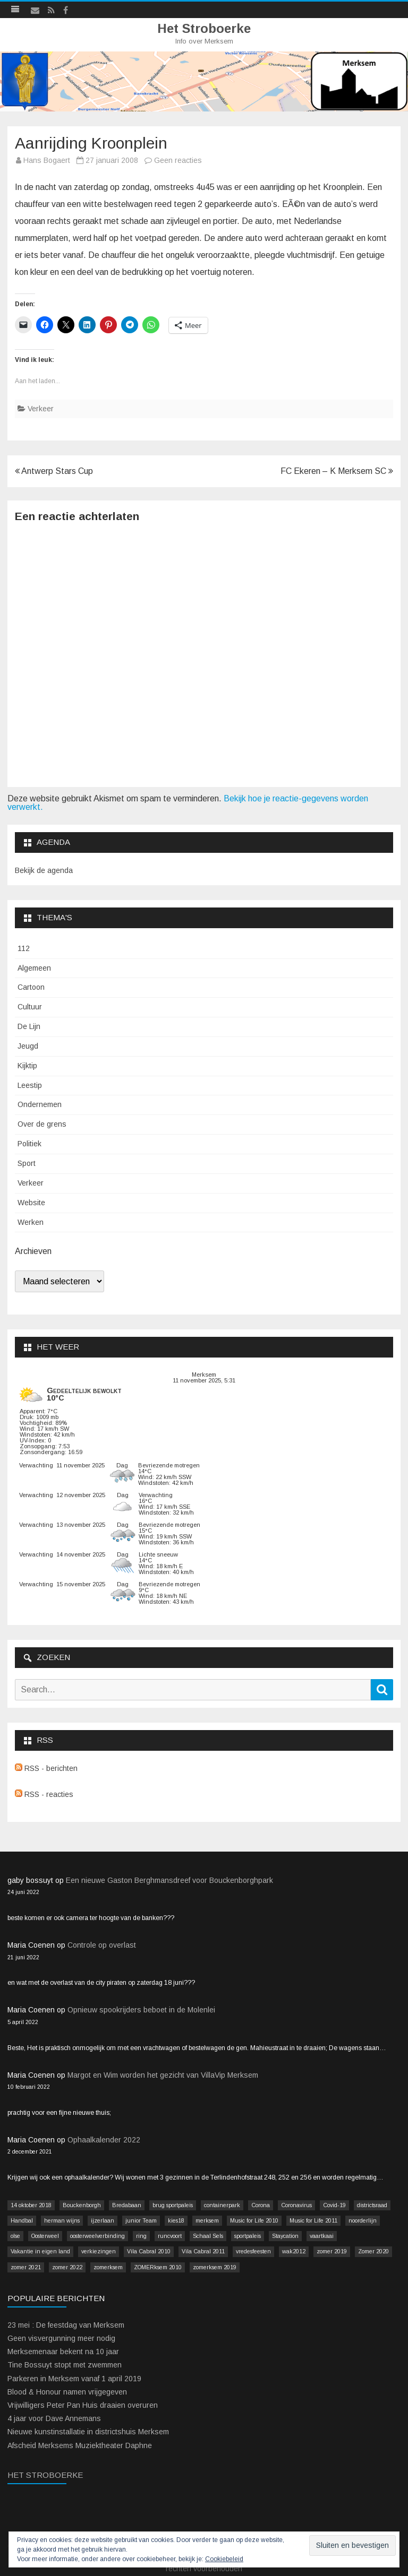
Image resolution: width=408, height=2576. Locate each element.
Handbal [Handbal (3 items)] (22, 2220)
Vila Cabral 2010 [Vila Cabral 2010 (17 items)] (149, 2251)
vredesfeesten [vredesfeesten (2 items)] (253, 2251)
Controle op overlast (101, 1945)
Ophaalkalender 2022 (103, 2140)
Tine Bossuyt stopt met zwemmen (64, 2365)
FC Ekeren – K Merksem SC (336, 471)
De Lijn (29, 1026)
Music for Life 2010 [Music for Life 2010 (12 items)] (254, 2220)
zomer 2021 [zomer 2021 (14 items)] (26, 2267)
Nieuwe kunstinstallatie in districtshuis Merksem (88, 2431)
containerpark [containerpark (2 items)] (222, 2205)
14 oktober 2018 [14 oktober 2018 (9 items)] (31, 2205)
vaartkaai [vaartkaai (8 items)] (322, 2236)
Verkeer (41, 408)
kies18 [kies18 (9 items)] (176, 2220)
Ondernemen (40, 1104)
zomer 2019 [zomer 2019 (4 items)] (332, 2251)
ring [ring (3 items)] (141, 2236)
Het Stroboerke (204, 28)
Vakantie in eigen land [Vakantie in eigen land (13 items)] (40, 2251)
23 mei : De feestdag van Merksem (65, 2325)
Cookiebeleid (224, 2559)
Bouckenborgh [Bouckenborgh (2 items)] (82, 2205)
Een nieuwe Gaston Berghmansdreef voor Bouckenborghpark (169, 1880)
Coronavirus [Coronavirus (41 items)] (296, 2205)
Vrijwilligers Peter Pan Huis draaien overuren (82, 2405)
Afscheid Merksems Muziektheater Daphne (79, 2445)
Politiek (29, 1143)
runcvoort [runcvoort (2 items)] (170, 2236)
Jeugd (28, 1046)
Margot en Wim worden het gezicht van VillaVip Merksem (162, 2075)
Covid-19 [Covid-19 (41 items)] (334, 2205)
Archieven (33, 1251)
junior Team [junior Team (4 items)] (141, 2220)
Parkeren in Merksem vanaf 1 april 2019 (74, 2378)
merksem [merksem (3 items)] (207, 2220)
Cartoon (31, 987)
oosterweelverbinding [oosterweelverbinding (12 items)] (97, 2236)
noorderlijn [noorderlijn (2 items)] (362, 2220)
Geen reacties (178, 160)
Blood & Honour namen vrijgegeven (67, 2392)
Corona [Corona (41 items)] (260, 2205)
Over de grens (42, 1124)
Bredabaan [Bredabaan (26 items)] (126, 2205)
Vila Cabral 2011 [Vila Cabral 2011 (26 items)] (203, 2251)
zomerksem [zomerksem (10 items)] (108, 2267)
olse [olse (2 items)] (15, 2236)
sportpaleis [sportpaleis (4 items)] (247, 2236)
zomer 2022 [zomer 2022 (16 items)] (67, 2267)
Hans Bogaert (46, 160)
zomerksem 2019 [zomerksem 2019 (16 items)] (214, 2267)
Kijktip (27, 1065)
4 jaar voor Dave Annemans (54, 2418)
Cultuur (30, 1006)
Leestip (30, 1085)
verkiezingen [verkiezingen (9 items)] (98, 2251)
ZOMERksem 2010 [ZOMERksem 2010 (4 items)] (158, 2267)
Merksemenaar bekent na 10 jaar (63, 2351)
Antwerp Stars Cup (54, 471)
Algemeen (34, 968)
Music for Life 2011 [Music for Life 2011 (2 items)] (313, 2220)
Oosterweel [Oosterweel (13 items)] (45, 2236)
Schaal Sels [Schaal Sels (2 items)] (208, 2236)
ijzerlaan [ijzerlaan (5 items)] (102, 2220)
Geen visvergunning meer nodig (61, 2338)
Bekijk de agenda (44, 870)
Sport (27, 1163)
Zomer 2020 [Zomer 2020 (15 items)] (373, 2251)
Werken (31, 1222)
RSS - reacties (44, 1794)
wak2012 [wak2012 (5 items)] (293, 2251)
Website (31, 1202)
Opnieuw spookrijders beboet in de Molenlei (141, 2010)
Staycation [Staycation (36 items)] (285, 2236)
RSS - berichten (46, 1768)
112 (24, 948)
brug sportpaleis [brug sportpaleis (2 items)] (172, 2205)
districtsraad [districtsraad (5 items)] (372, 2205)
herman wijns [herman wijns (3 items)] (62, 2220)
